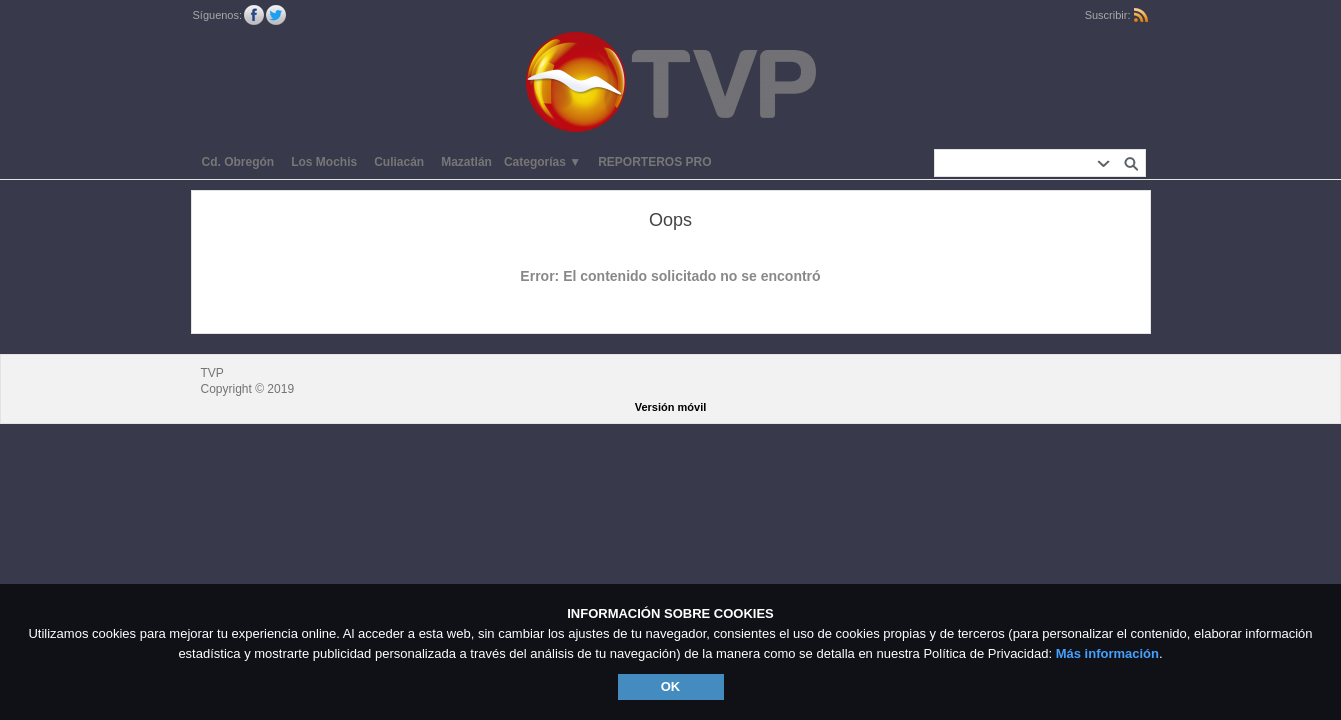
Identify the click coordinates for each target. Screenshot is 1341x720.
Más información (1107, 653)
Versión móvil (671, 407)
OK (671, 686)
